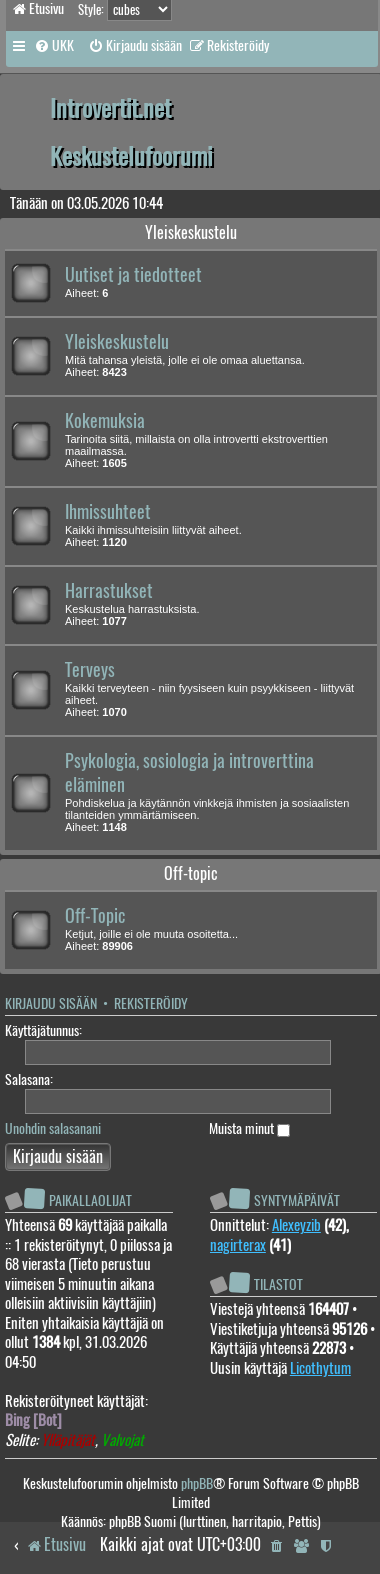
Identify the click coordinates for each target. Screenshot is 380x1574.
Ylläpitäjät (68, 1440)
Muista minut (249, 1128)
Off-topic (191, 873)
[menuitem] (54, 46)
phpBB (197, 1483)
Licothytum (320, 1368)
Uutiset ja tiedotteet (133, 275)
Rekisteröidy (151, 1003)
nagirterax (238, 1245)
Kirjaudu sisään (51, 1003)
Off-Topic (95, 916)
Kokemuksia (105, 421)
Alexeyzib (296, 1225)
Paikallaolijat (90, 1200)
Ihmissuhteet (108, 512)
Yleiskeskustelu (191, 232)
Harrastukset (109, 591)
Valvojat (122, 1440)
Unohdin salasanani (53, 1128)
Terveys (90, 670)
